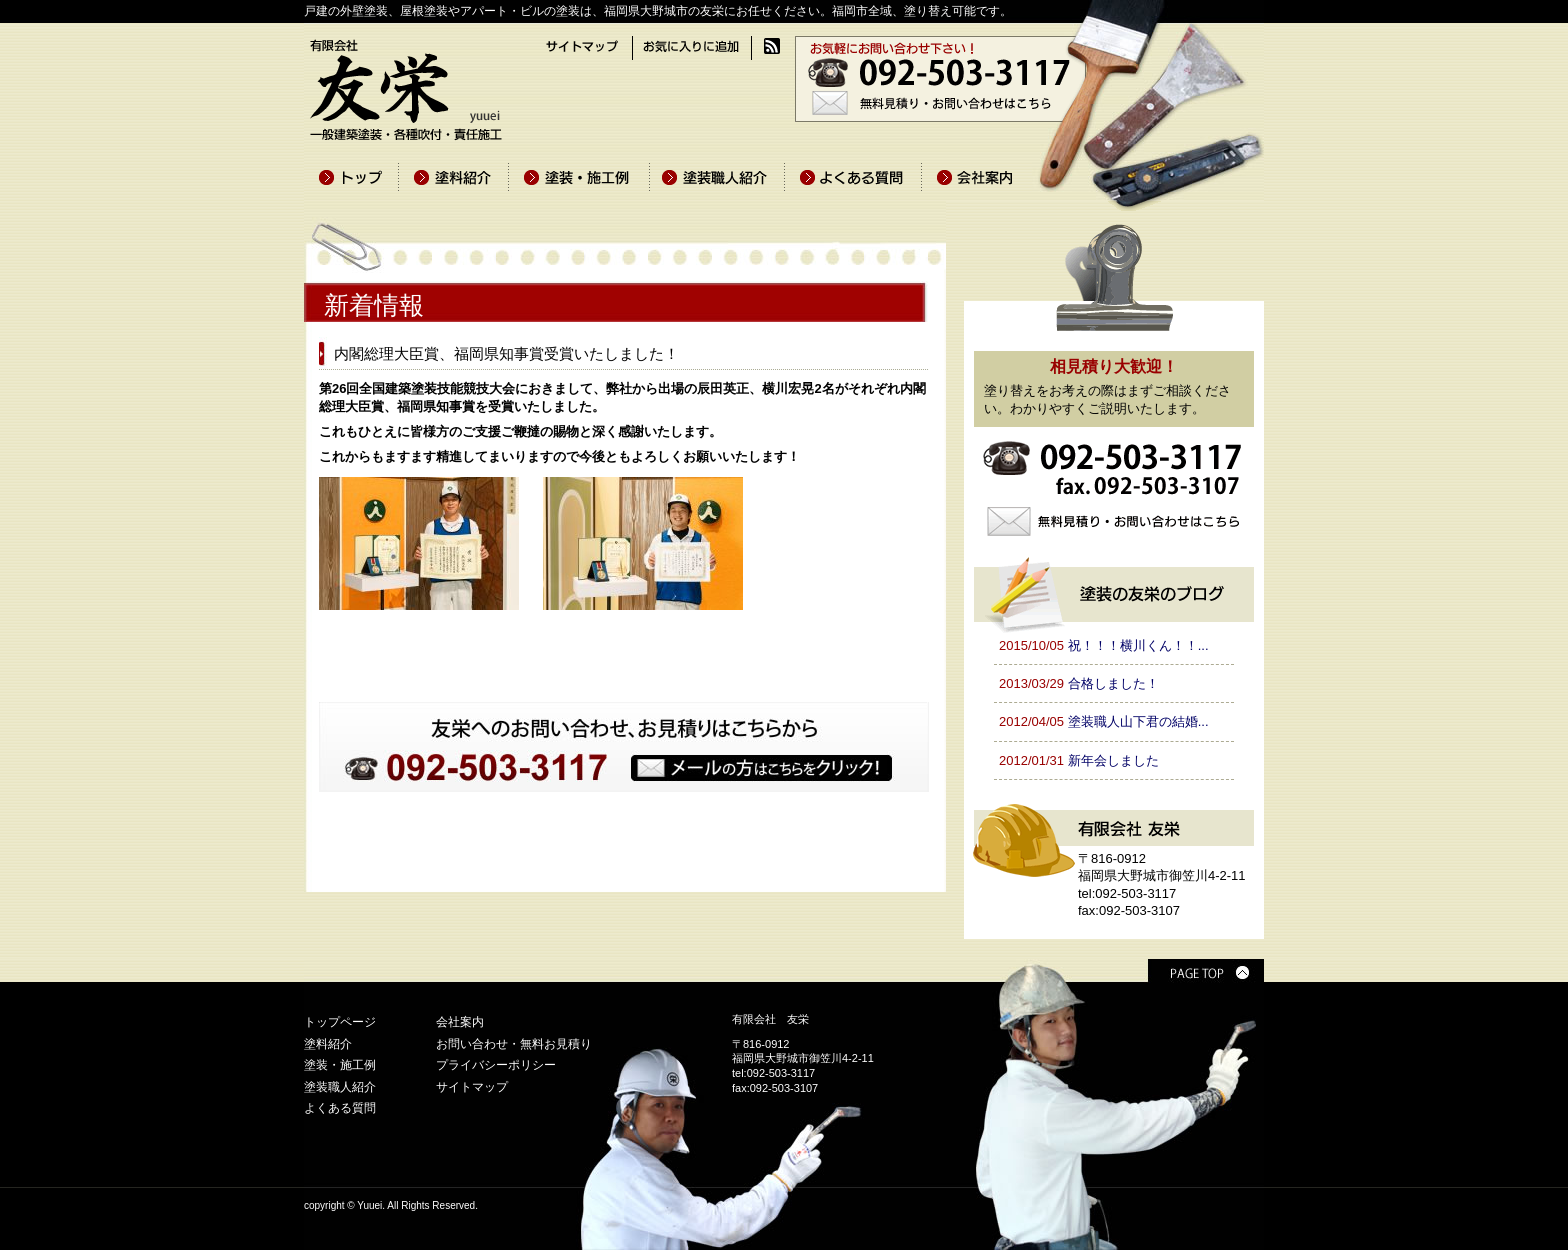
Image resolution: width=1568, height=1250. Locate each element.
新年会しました (1113, 760)
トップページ (340, 1022)
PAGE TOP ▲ (1206, 970)
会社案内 (460, 1022)
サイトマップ (472, 1087)
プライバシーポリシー (496, 1065)
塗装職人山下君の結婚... (1138, 721)
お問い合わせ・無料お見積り (514, 1044)
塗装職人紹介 (340, 1087)
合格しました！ (1113, 683)
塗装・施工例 (340, 1065)
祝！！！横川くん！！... (1138, 645)
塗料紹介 (328, 1044)
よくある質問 (340, 1108)
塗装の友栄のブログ (1114, 592)
